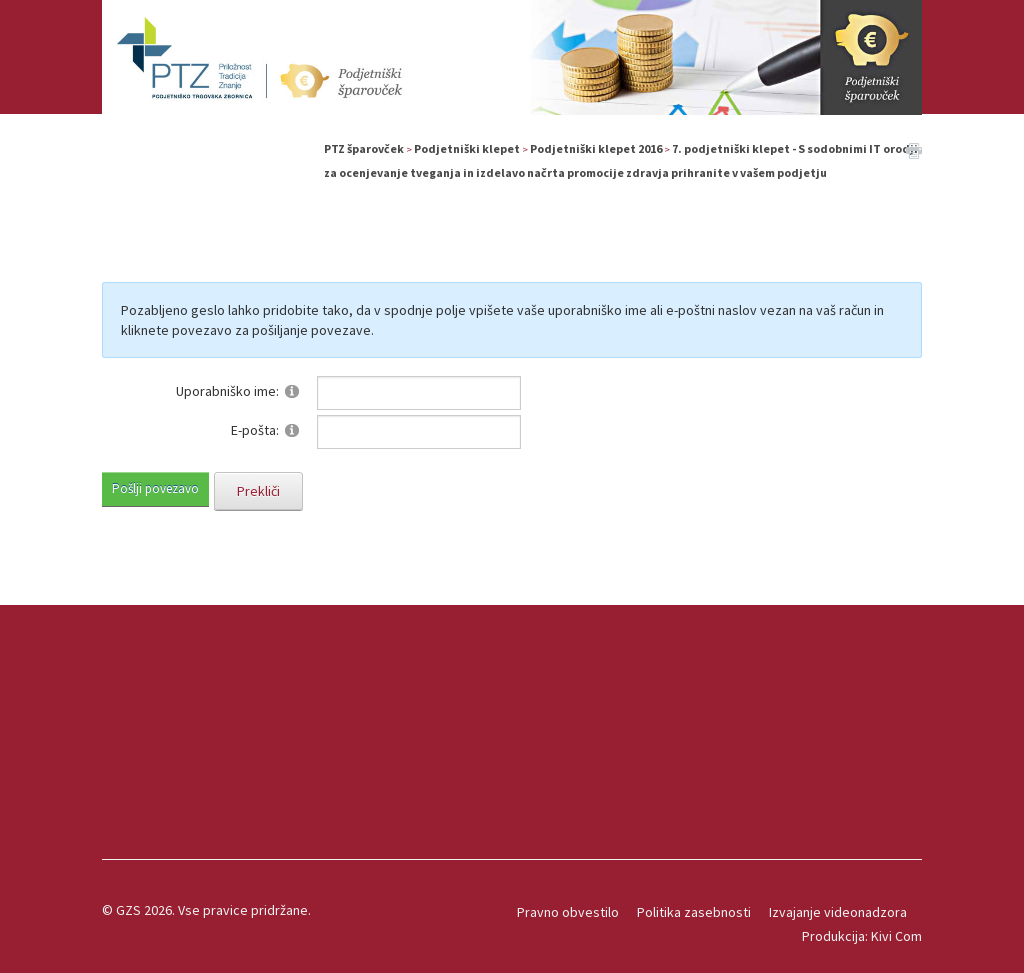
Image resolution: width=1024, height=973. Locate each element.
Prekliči (258, 491)
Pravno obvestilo (568, 912)
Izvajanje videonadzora (838, 912)
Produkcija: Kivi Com (862, 936)
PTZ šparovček (364, 148)
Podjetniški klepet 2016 (596, 148)
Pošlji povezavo (155, 488)
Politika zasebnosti (694, 912)
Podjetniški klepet (467, 148)
